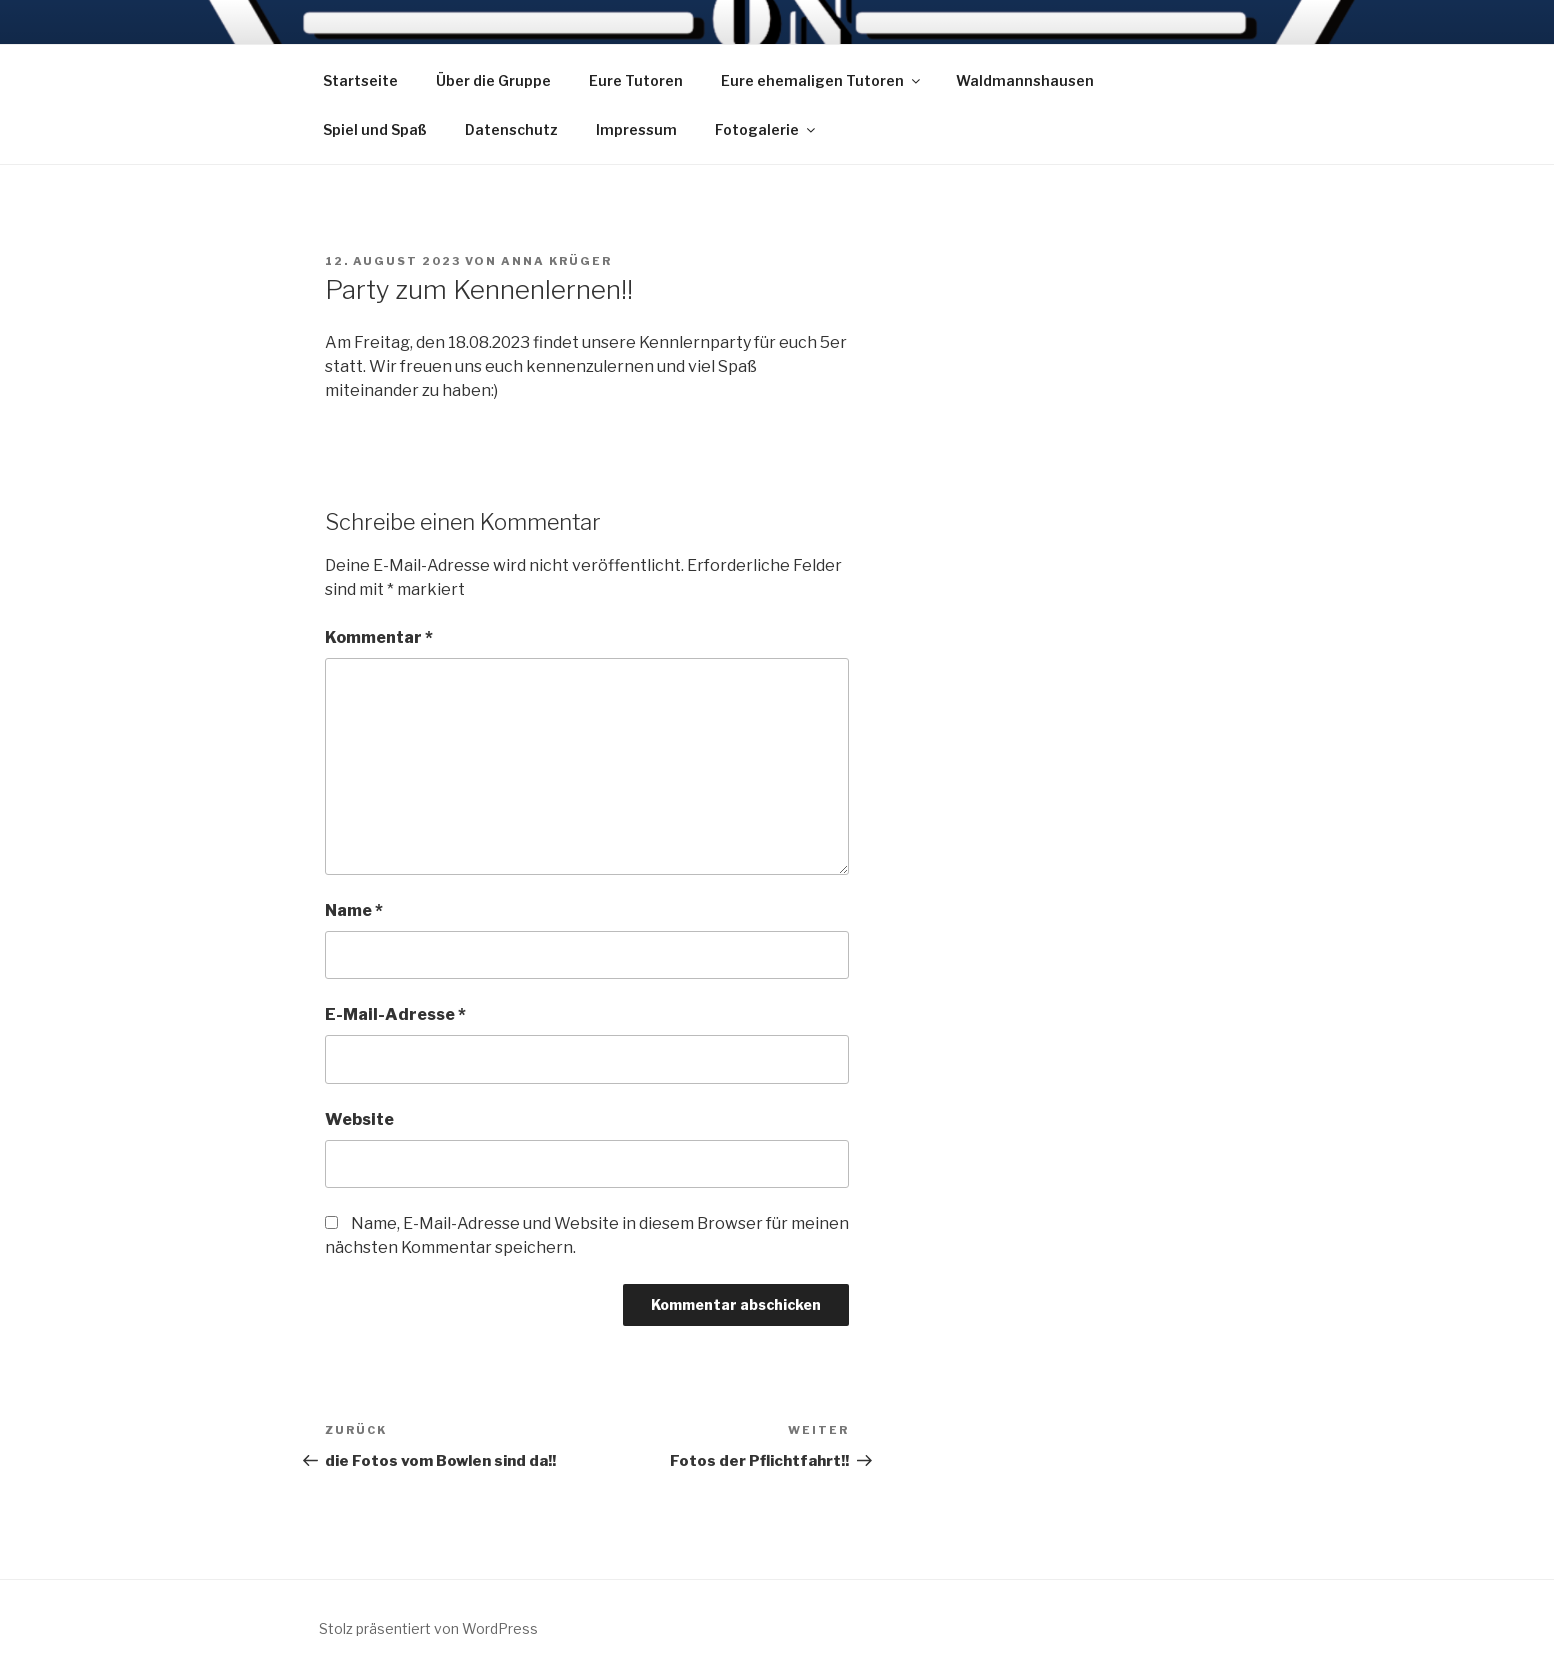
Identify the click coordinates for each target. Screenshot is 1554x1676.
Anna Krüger (556, 261)
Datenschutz (511, 129)
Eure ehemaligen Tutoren (822, 80)
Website (359, 1119)
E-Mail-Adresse (395, 1014)
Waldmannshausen (1025, 80)
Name (354, 910)
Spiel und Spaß (375, 129)
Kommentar (379, 637)
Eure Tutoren (636, 80)
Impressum (636, 129)
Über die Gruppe (493, 80)
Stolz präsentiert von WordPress (428, 1628)
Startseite (360, 80)
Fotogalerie (766, 129)
